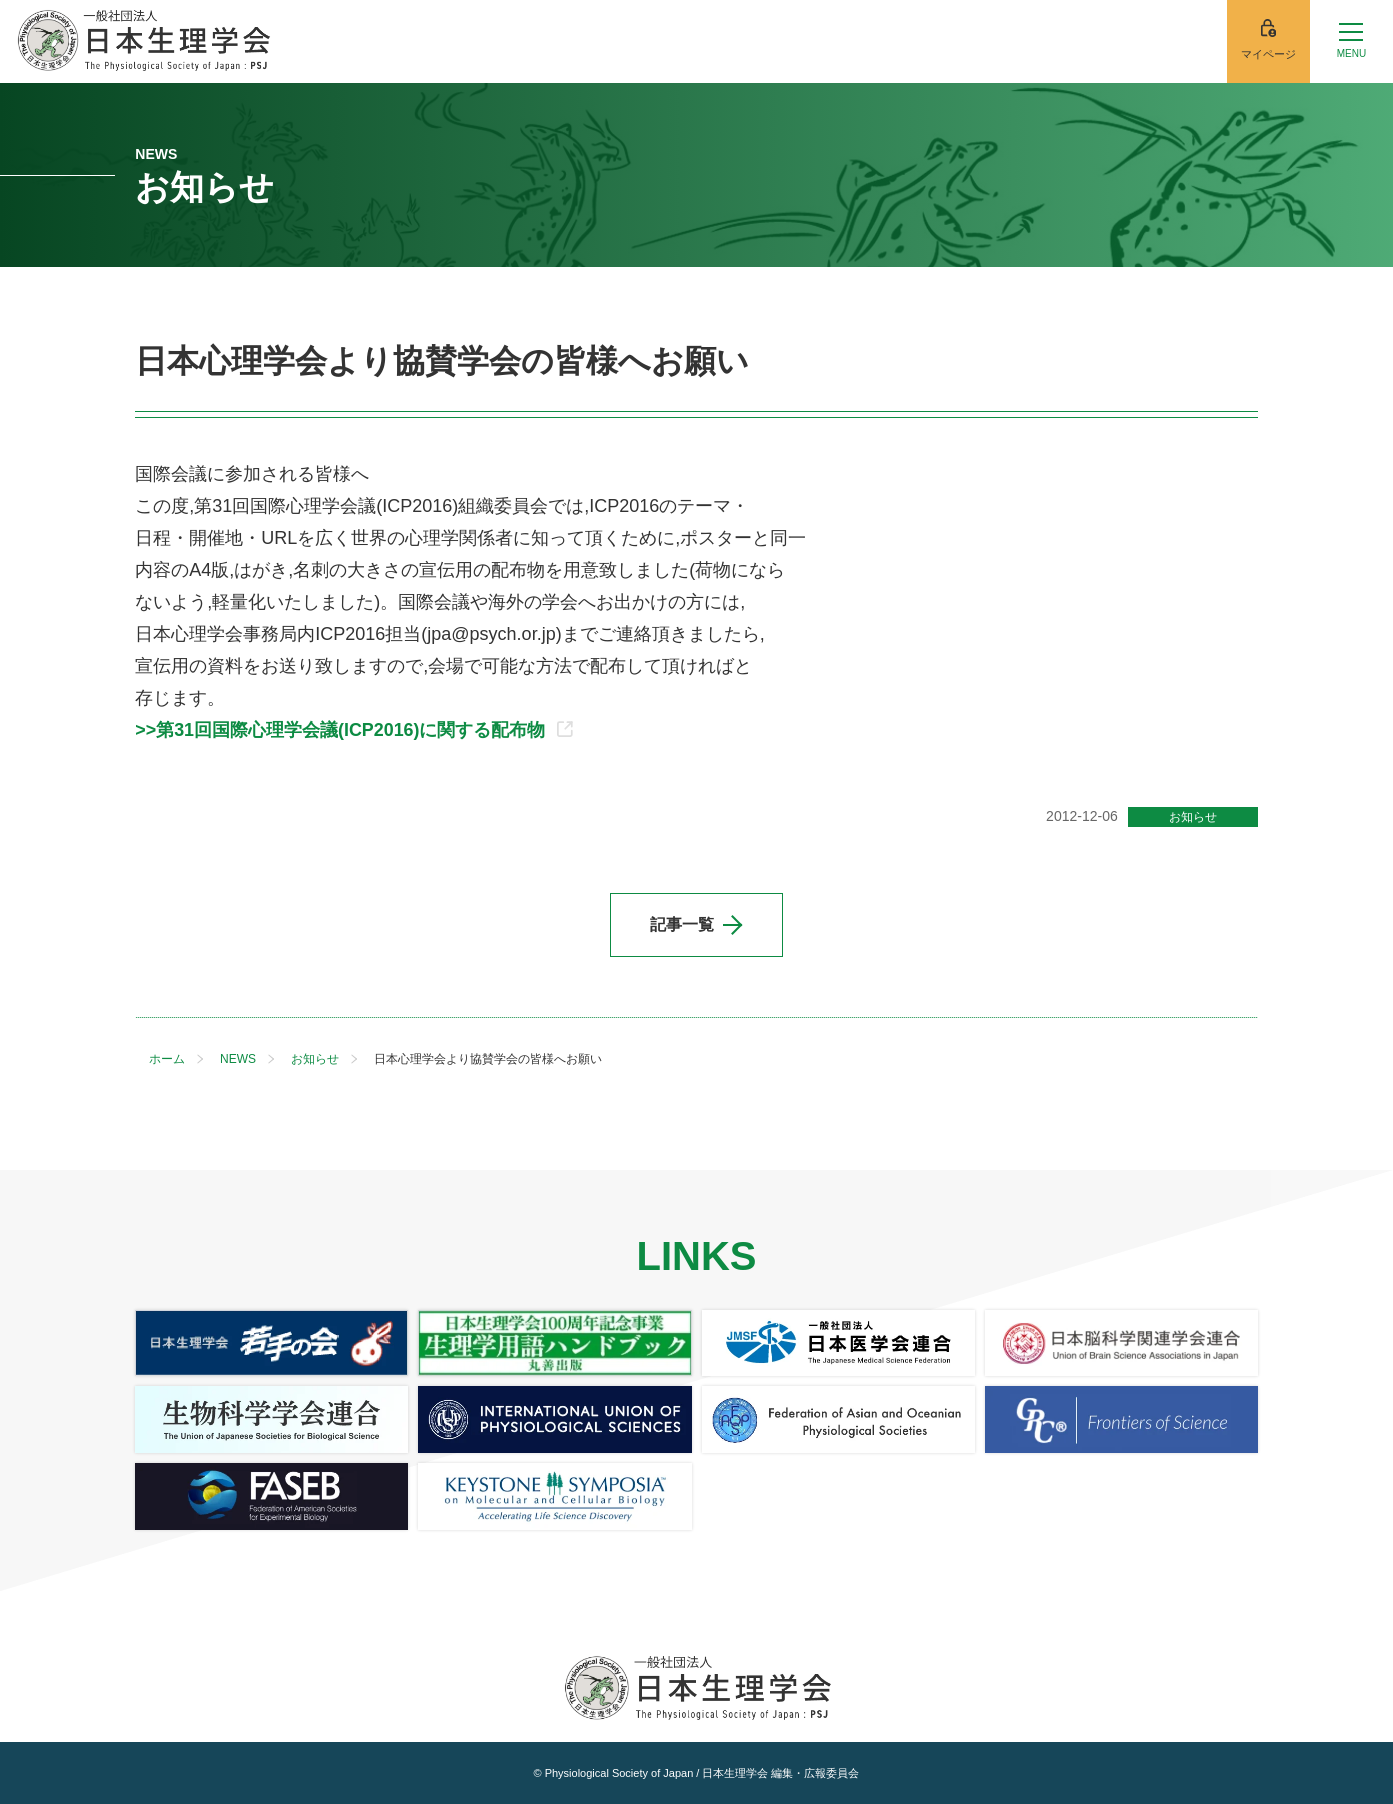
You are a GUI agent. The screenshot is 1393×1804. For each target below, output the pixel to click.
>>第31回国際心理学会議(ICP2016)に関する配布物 (354, 730)
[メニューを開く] (1351, 41)
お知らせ (1193, 817)
